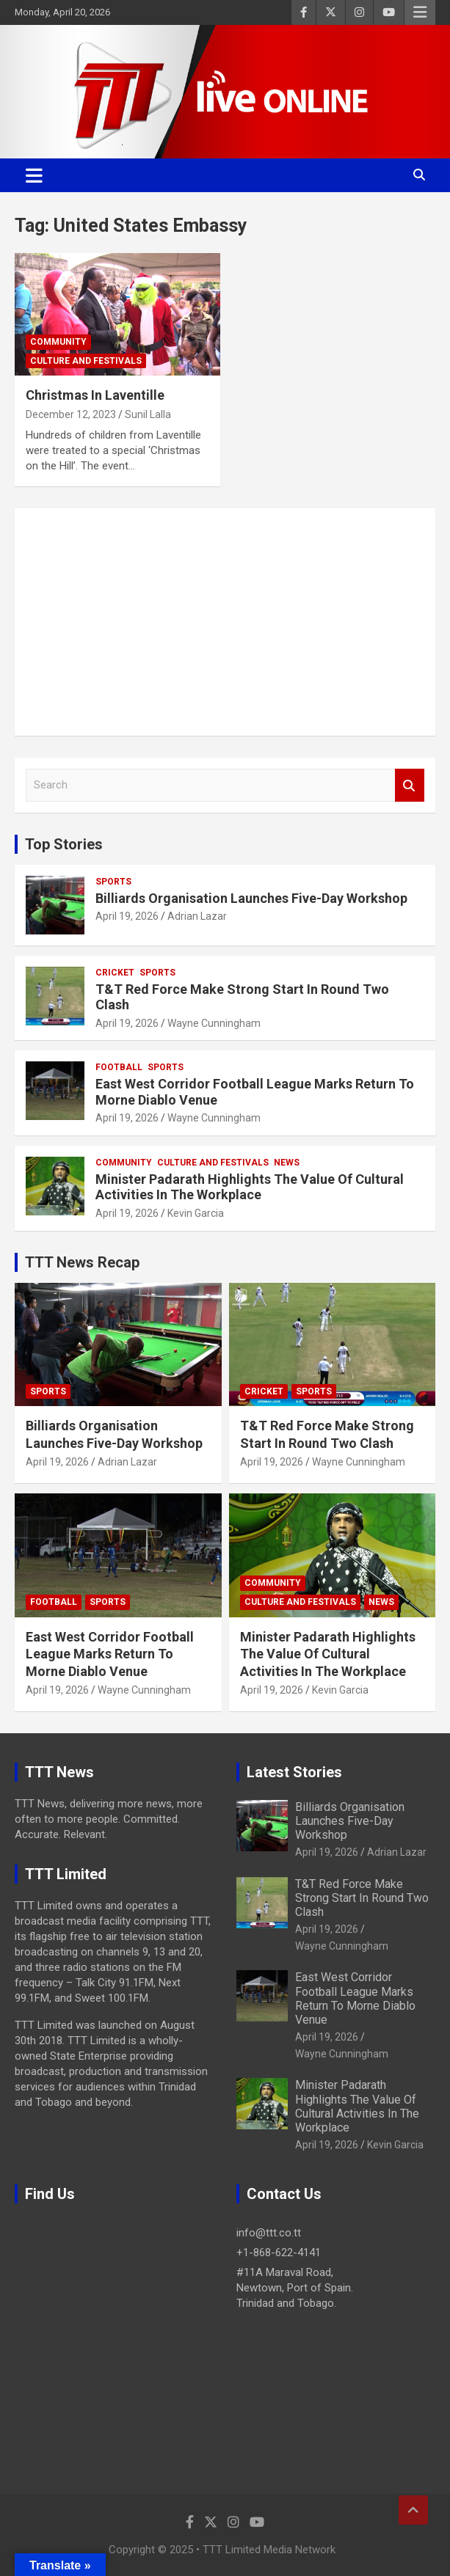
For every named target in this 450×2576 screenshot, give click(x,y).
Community (58, 342)
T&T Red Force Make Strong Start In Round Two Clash (362, 1898)
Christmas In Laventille (95, 395)
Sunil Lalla (148, 414)
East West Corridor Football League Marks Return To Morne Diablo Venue (110, 1654)
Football (118, 1067)
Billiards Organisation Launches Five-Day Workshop (251, 898)
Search (409, 785)
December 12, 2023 (71, 414)
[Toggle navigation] (34, 175)
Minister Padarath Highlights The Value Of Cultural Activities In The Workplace (249, 1187)
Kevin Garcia (195, 1213)
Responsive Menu (419, 12)
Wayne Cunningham (214, 1023)
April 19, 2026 (127, 916)
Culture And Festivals (86, 361)
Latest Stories (294, 1772)
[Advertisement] (225, 622)
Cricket (114, 972)
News (287, 1162)
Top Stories (64, 844)
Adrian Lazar (197, 916)
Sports (113, 882)
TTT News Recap (82, 1262)
